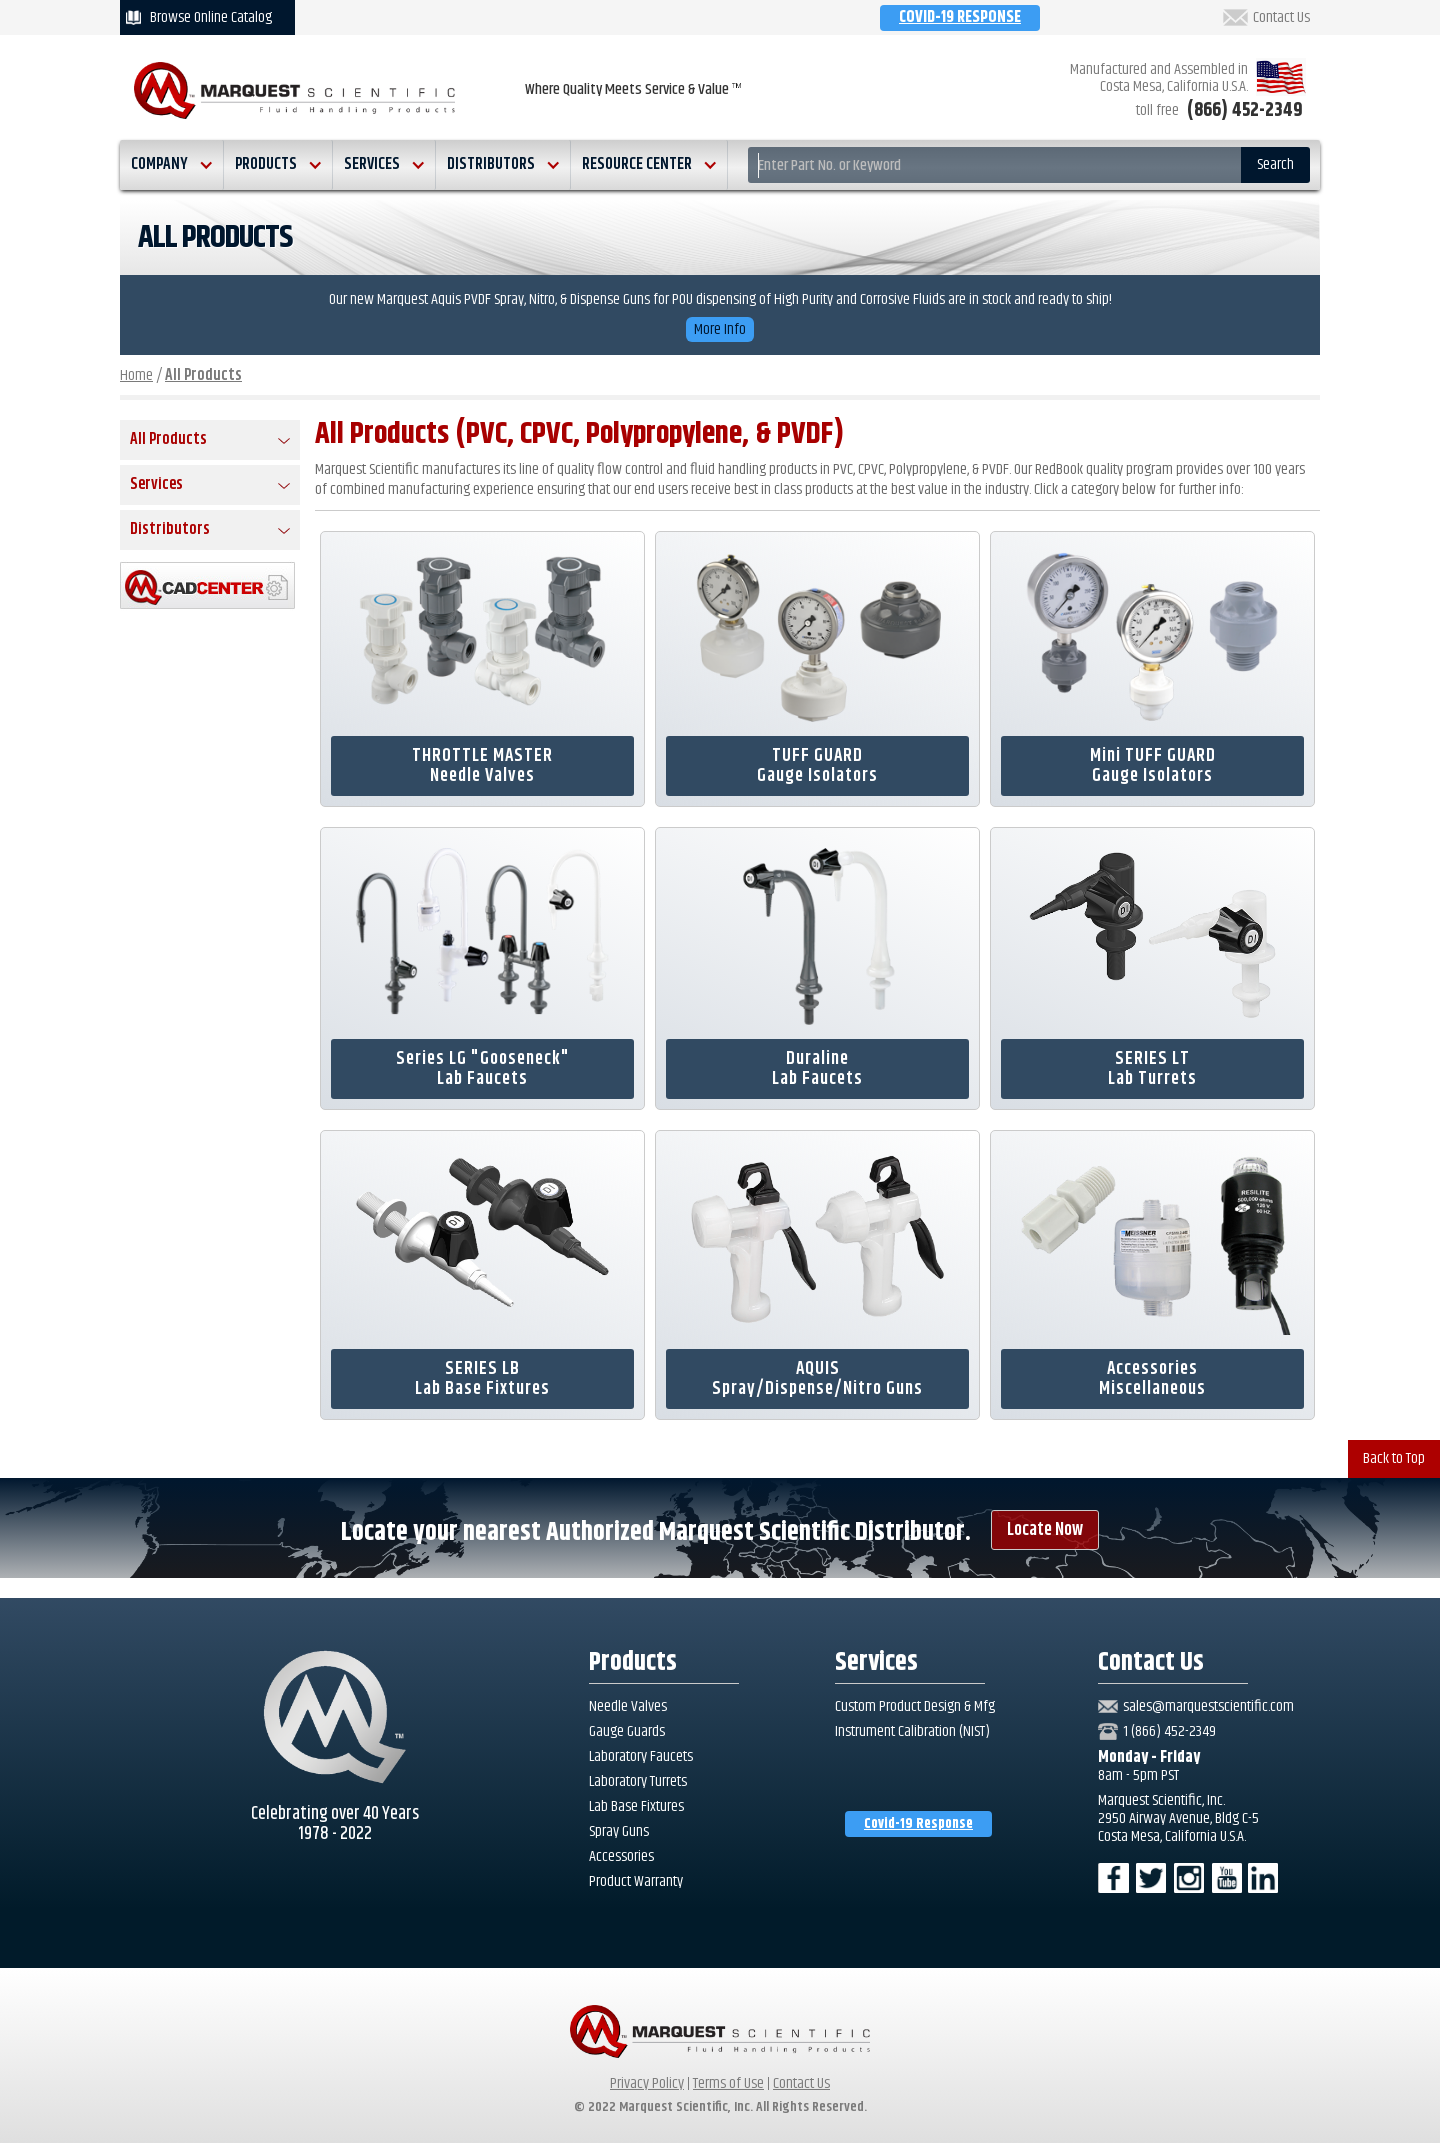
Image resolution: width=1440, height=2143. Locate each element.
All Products (203, 375)
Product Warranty (636, 1882)
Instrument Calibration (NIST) (912, 1731)
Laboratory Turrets (638, 1782)
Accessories (621, 1857)
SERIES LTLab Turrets (1152, 1069)
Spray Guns (619, 1832)
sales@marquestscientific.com (1208, 1707)
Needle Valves (628, 1707)
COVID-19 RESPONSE (960, 17)
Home (136, 375)
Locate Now (1045, 1530)
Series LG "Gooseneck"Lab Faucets (483, 1069)
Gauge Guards (627, 1732)
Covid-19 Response (918, 1824)
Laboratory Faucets (641, 1757)
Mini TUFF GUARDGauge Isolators (1153, 766)
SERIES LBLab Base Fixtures (482, 1379)
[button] (172, 165)
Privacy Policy (647, 2083)
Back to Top (1394, 1458)
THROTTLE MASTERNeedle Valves (482, 766)
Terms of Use (728, 2083)
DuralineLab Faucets (817, 1069)
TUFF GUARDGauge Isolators (817, 766)
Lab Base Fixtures (636, 1807)
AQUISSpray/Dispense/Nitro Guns (817, 1379)
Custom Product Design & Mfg (915, 1706)
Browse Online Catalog (211, 17)
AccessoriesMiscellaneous (1152, 1379)
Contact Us (1281, 18)
